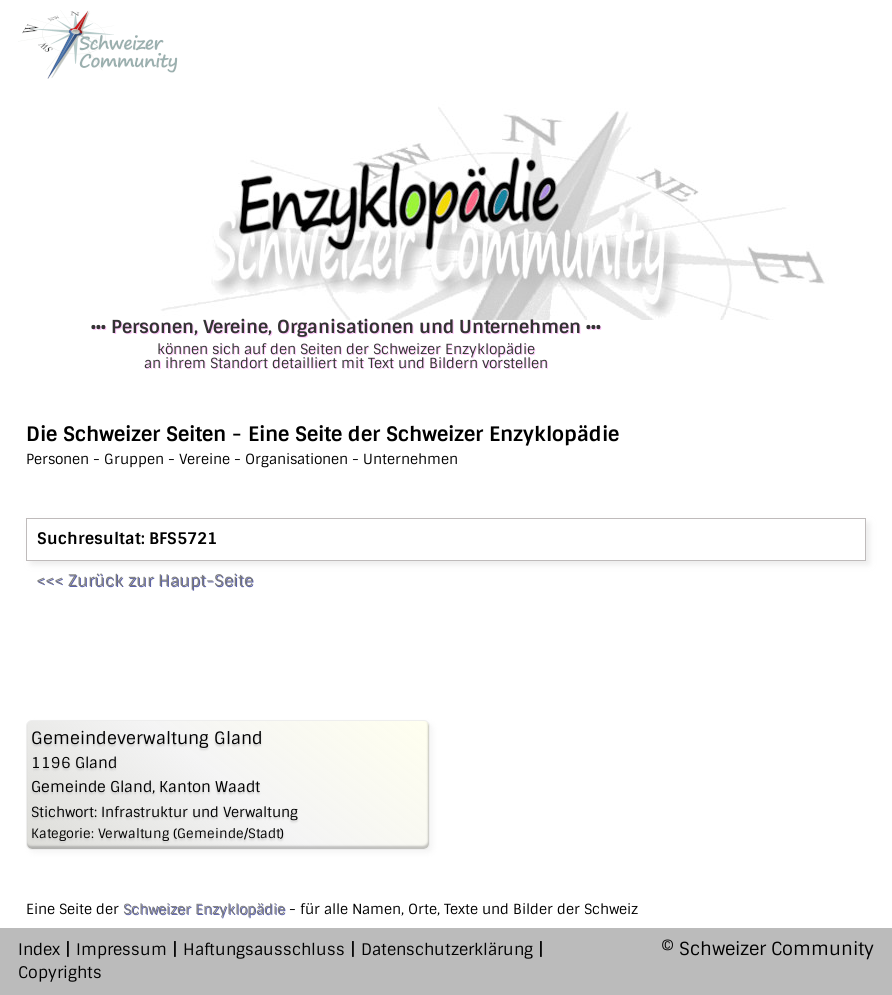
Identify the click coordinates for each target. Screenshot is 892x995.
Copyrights (60, 972)
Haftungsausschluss (264, 949)
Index (39, 949)
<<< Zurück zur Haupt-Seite (144, 580)
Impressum (121, 949)
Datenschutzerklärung (447, 949)
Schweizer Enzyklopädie (204, 909)
